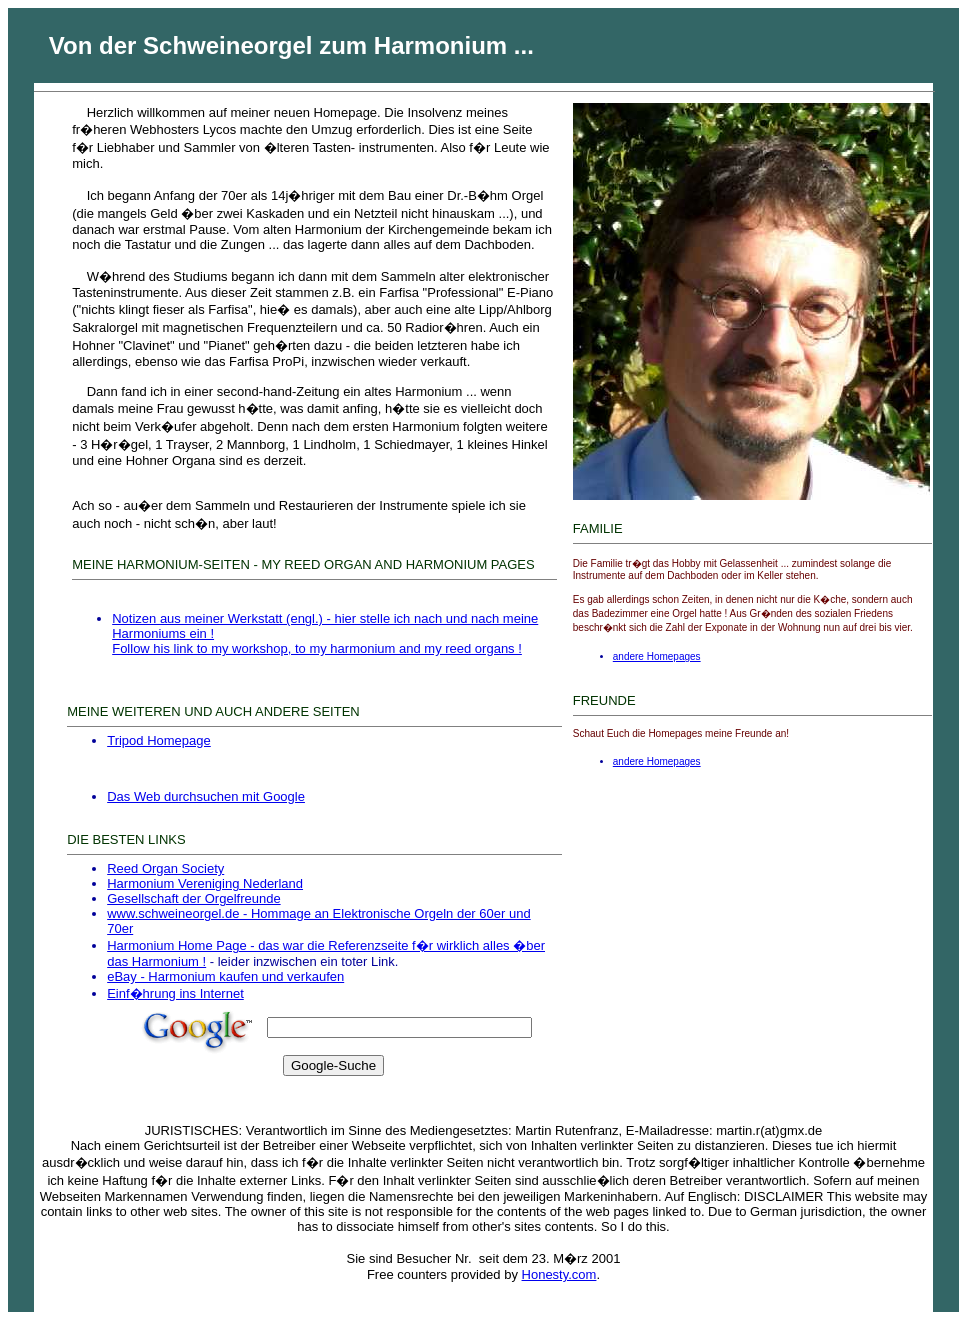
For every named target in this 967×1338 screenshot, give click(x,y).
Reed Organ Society (165, 868)
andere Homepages (657, 656)
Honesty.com (559, 1274)
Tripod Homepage (159, 740)
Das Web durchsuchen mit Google (206, 796)
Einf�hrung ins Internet (175, 993)
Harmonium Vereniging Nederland (205, 883)
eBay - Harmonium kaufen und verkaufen (225, 976)
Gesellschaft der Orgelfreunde (193, 898)
